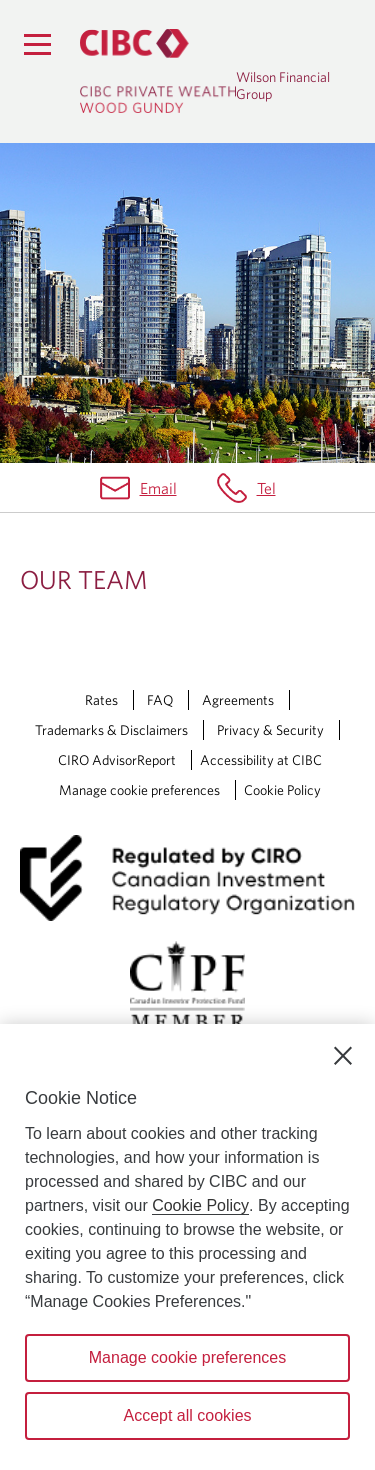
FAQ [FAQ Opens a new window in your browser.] (160, 700)
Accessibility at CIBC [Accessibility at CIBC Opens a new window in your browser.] (261, 760)
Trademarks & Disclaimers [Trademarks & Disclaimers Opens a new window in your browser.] (111, 730)
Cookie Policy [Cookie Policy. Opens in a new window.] (200, 1205)
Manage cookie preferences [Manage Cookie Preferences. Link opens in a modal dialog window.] (139, 790)
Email (158, 488)
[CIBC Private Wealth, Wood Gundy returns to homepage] (158, 71)
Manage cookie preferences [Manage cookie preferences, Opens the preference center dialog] (187, 1357)
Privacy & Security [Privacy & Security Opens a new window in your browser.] (270, 730)
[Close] (343, 1056)
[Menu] (37, 44)
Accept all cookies (187, 1415)
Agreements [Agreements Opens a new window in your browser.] (238, 700)
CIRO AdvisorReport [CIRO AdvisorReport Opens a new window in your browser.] (117, 760)
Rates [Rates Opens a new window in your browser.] (101, 700)
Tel (266, 488)
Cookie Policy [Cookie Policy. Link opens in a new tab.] (282, 790)
